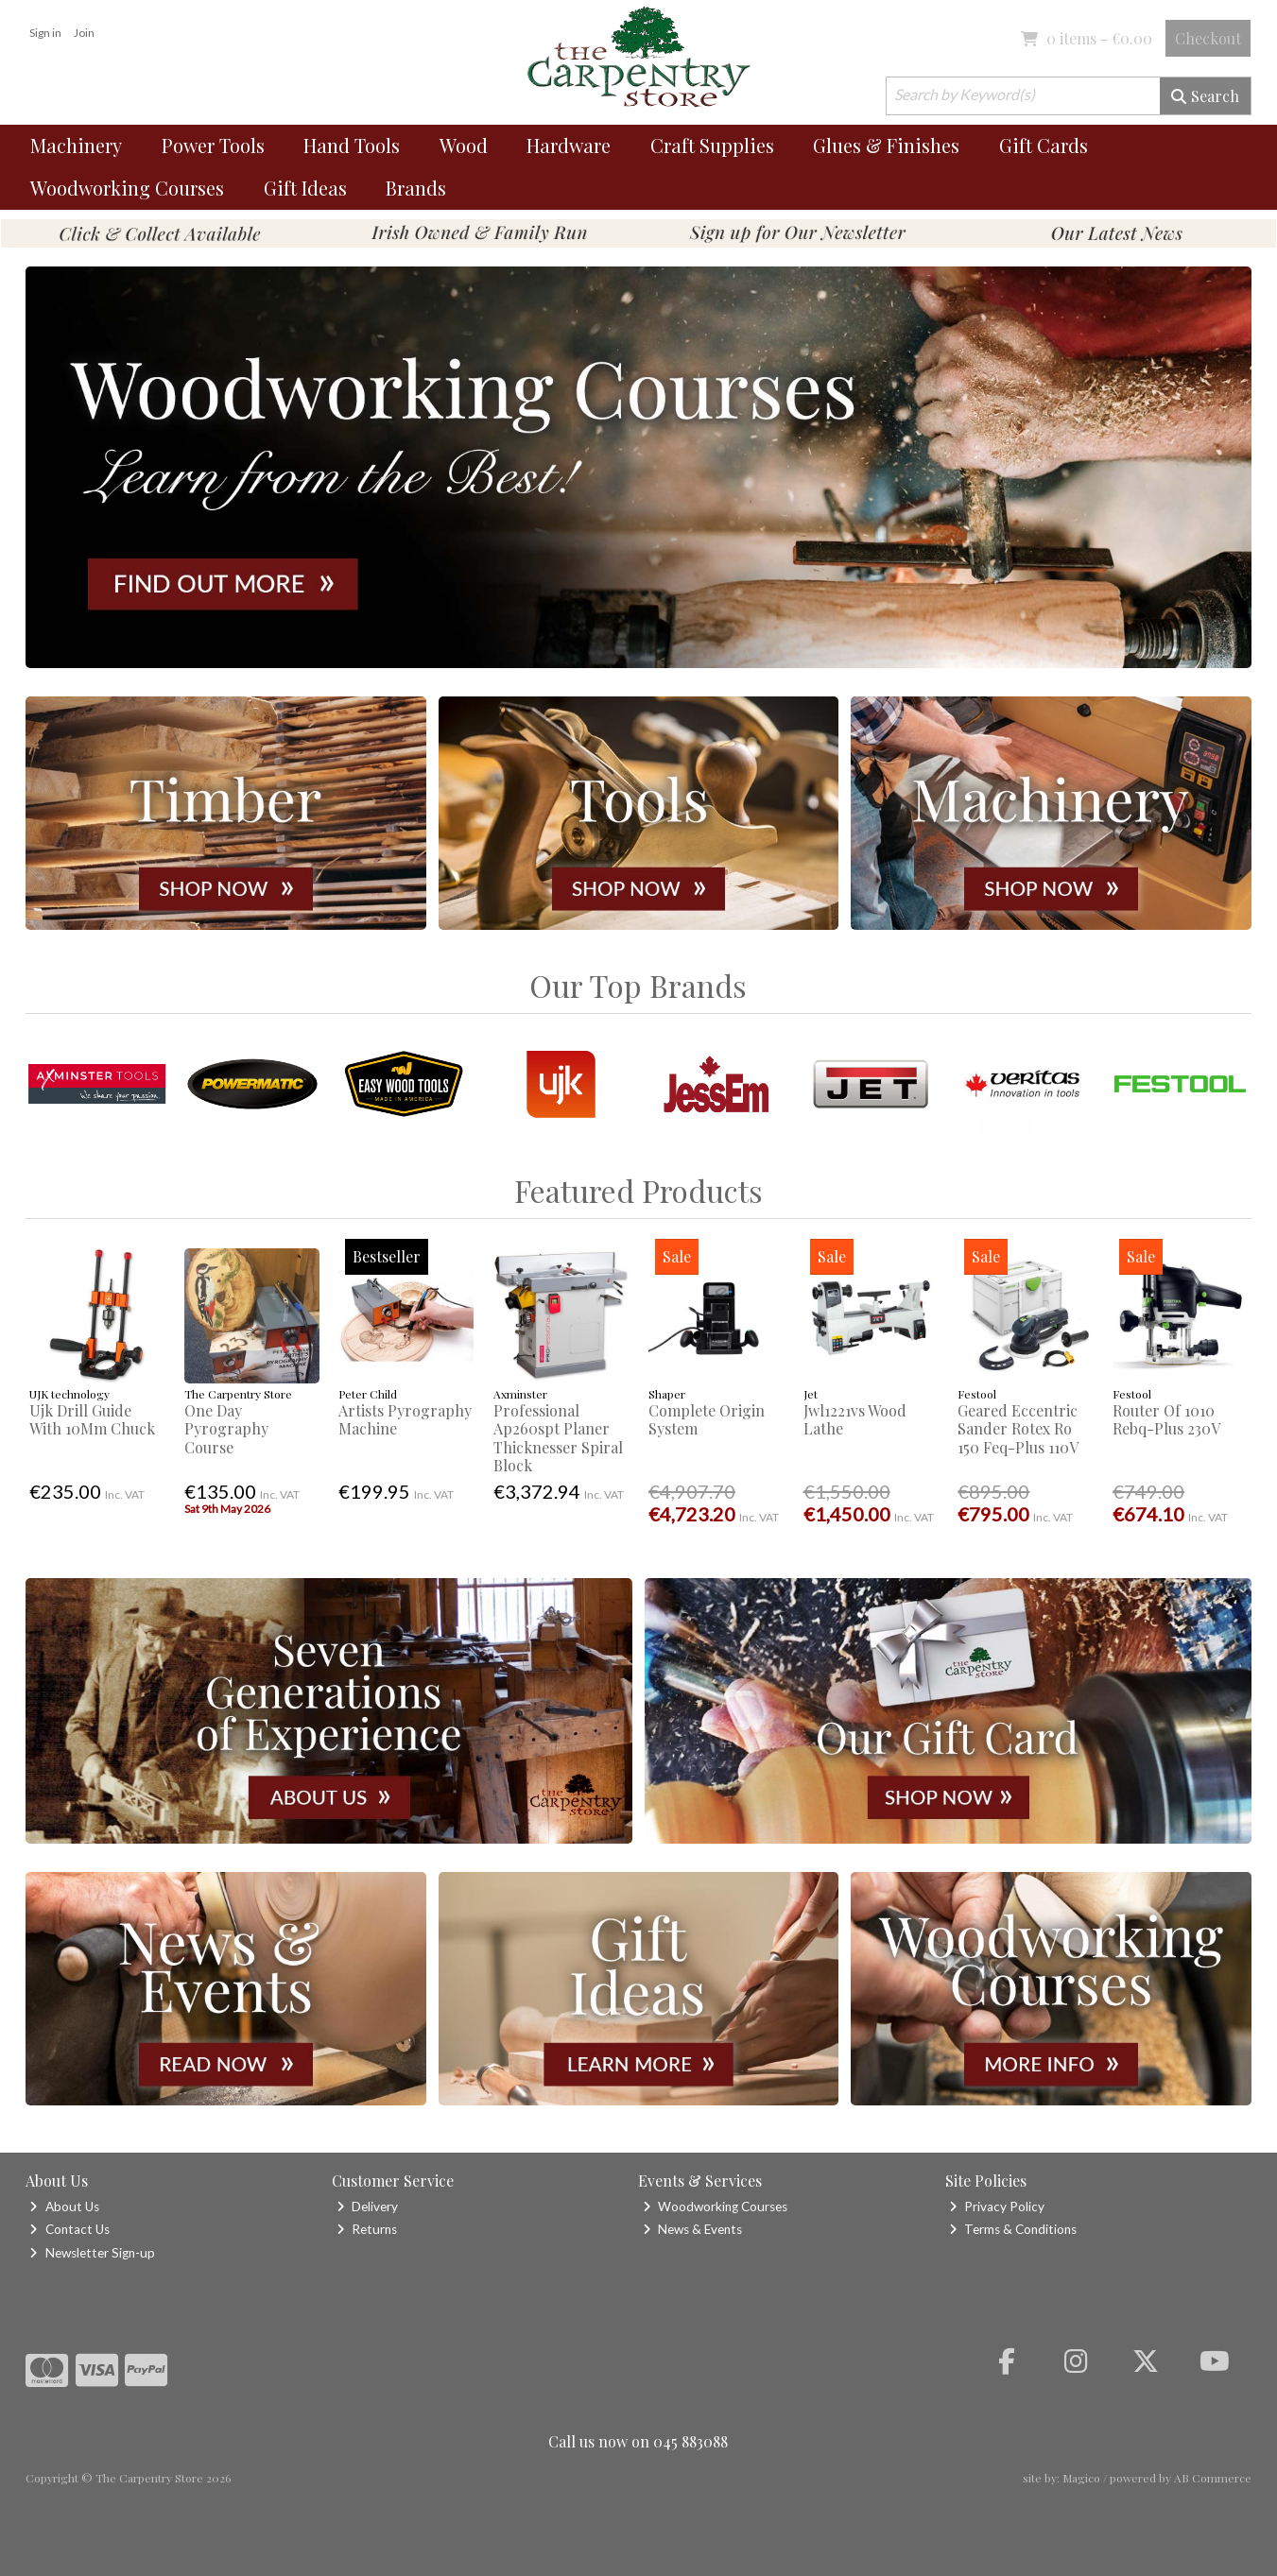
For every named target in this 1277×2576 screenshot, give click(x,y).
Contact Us (69, 2229)
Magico (1081, 2477)
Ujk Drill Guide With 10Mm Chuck (92, 1419)
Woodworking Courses (127, 187)
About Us (63, 2206)
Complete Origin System (706, 1419)
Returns (367, 2229)
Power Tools (213, 145)
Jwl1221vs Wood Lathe (854, 1419)
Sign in (45, 33)
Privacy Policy (996, 2206)
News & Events (692, 2229)
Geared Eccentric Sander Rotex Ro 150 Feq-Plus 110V (1018, 1428)
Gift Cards (1043, 145)
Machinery (76, 145)
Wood (464, 145)
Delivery (367, 2206)
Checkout (1208, 38)
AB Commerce (1212, 2477)
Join (84, 33)
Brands (416, 187)
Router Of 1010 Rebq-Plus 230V (1166, 1419)
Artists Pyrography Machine (405, 1419)
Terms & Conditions (1013, 2229)
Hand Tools (351, 145)
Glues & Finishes (886, 145)
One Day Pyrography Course (226, 1428)
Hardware (568, 145)
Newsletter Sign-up (91, 2252)
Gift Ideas (305, 187)
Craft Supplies (712, 145)
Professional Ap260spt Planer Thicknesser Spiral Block (558, 1437)
